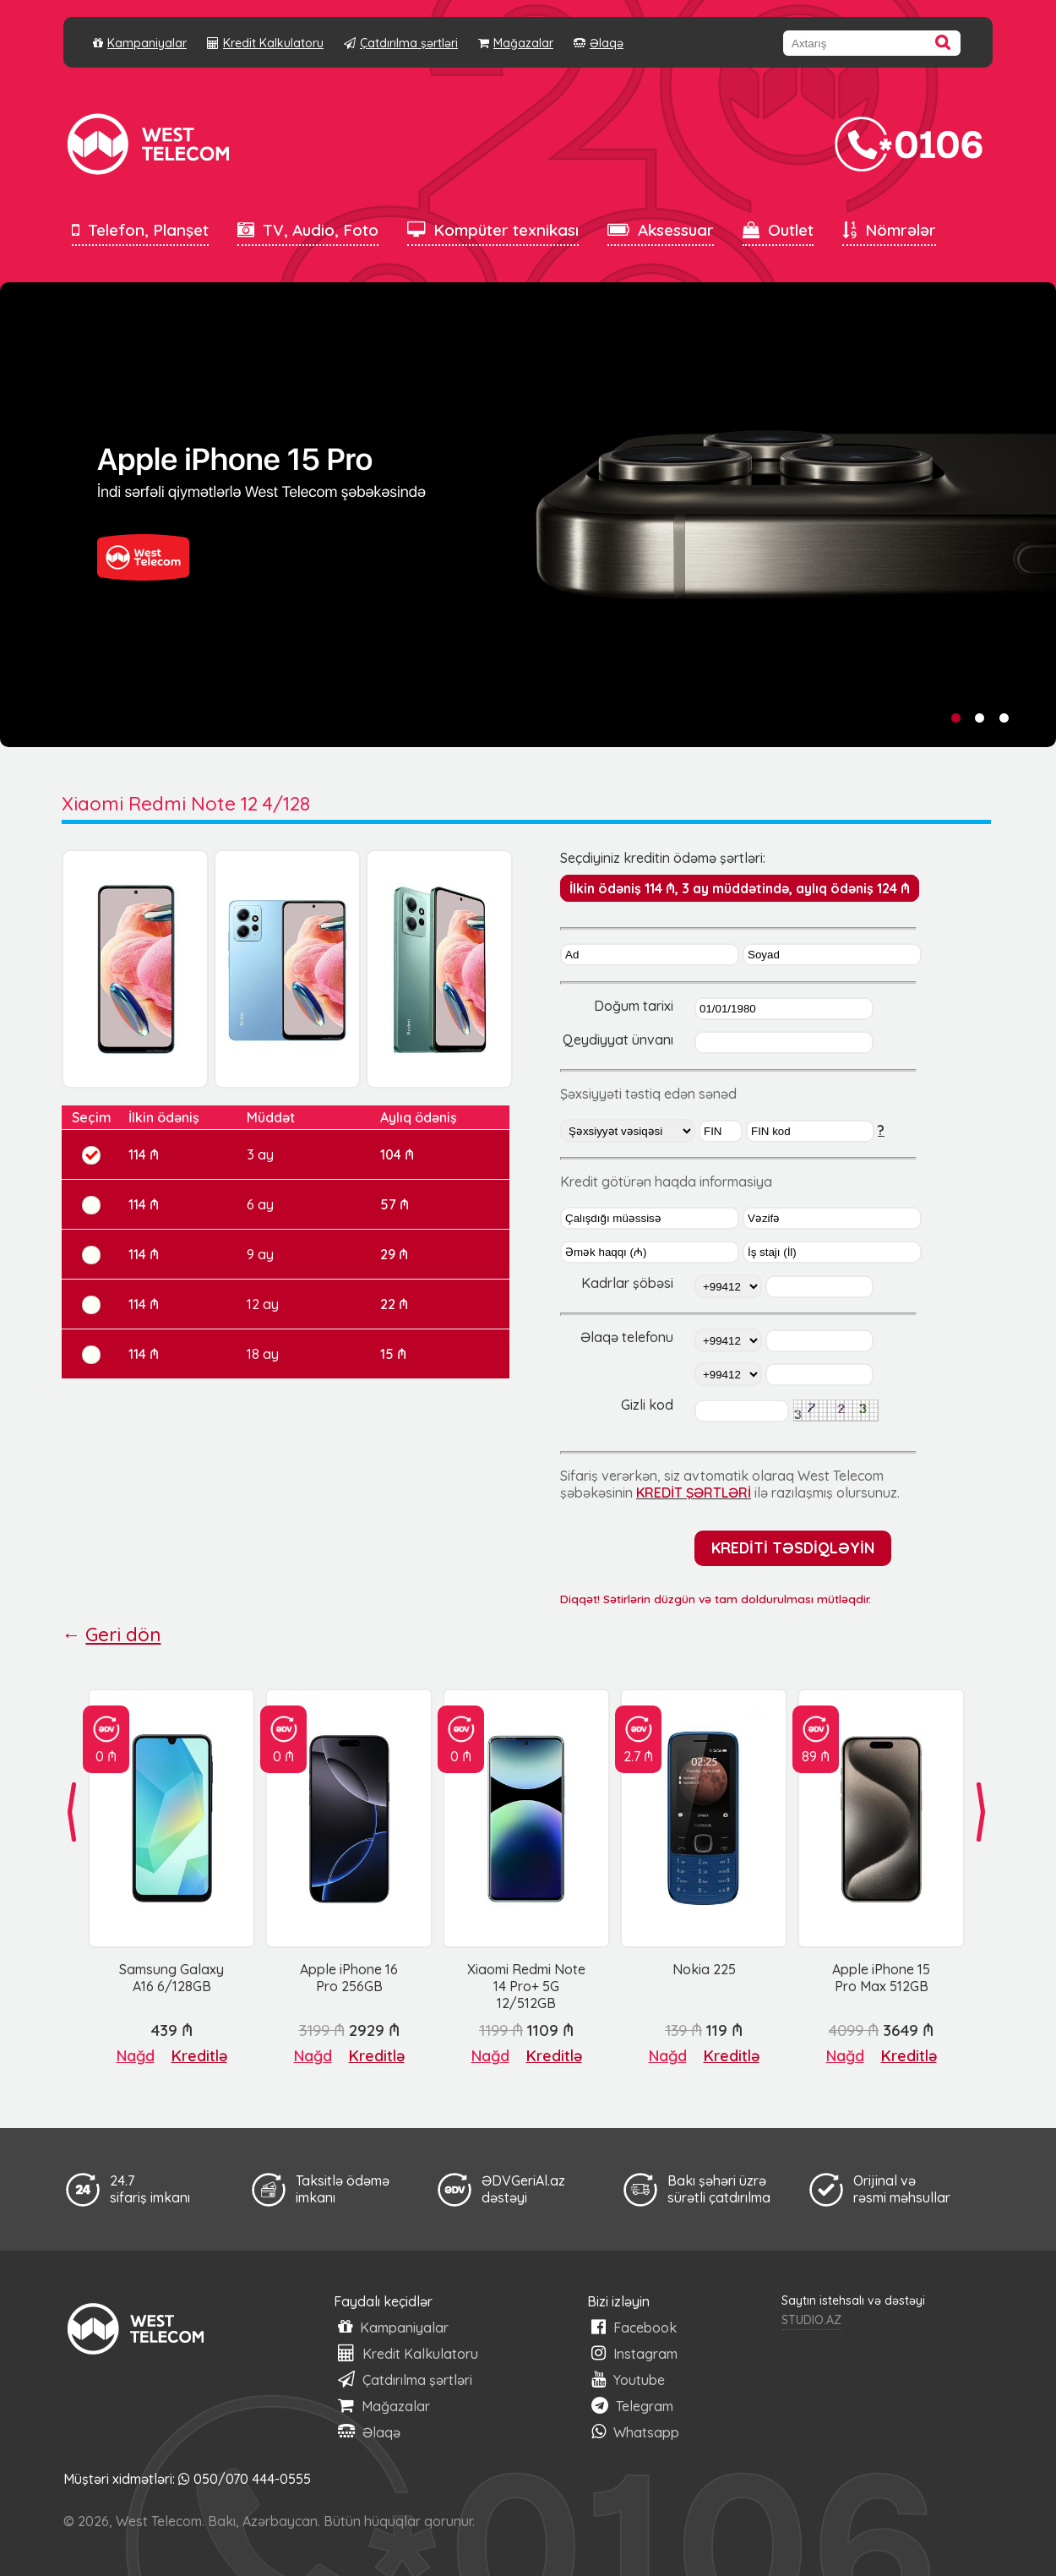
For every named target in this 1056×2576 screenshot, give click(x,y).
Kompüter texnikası (493, 230)
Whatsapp (635, 2432)
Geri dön (123, 1634)
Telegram (632, 2406)
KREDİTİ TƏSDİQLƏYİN (792, 1547)
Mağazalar (515, 43)
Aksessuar (660, 230)
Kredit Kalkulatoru (265, 43)
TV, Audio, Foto (307, 230)
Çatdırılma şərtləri (401, 43)
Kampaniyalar (140, 43)
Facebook (634, 2327)
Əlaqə (598, 43)
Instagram (634, 2353)
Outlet (778, 230)
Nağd (136, 2056)
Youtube (628, 2379)
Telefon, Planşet (140, 230)
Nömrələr (889, 230)
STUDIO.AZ (811, 2320)
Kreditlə (199, 2056)
